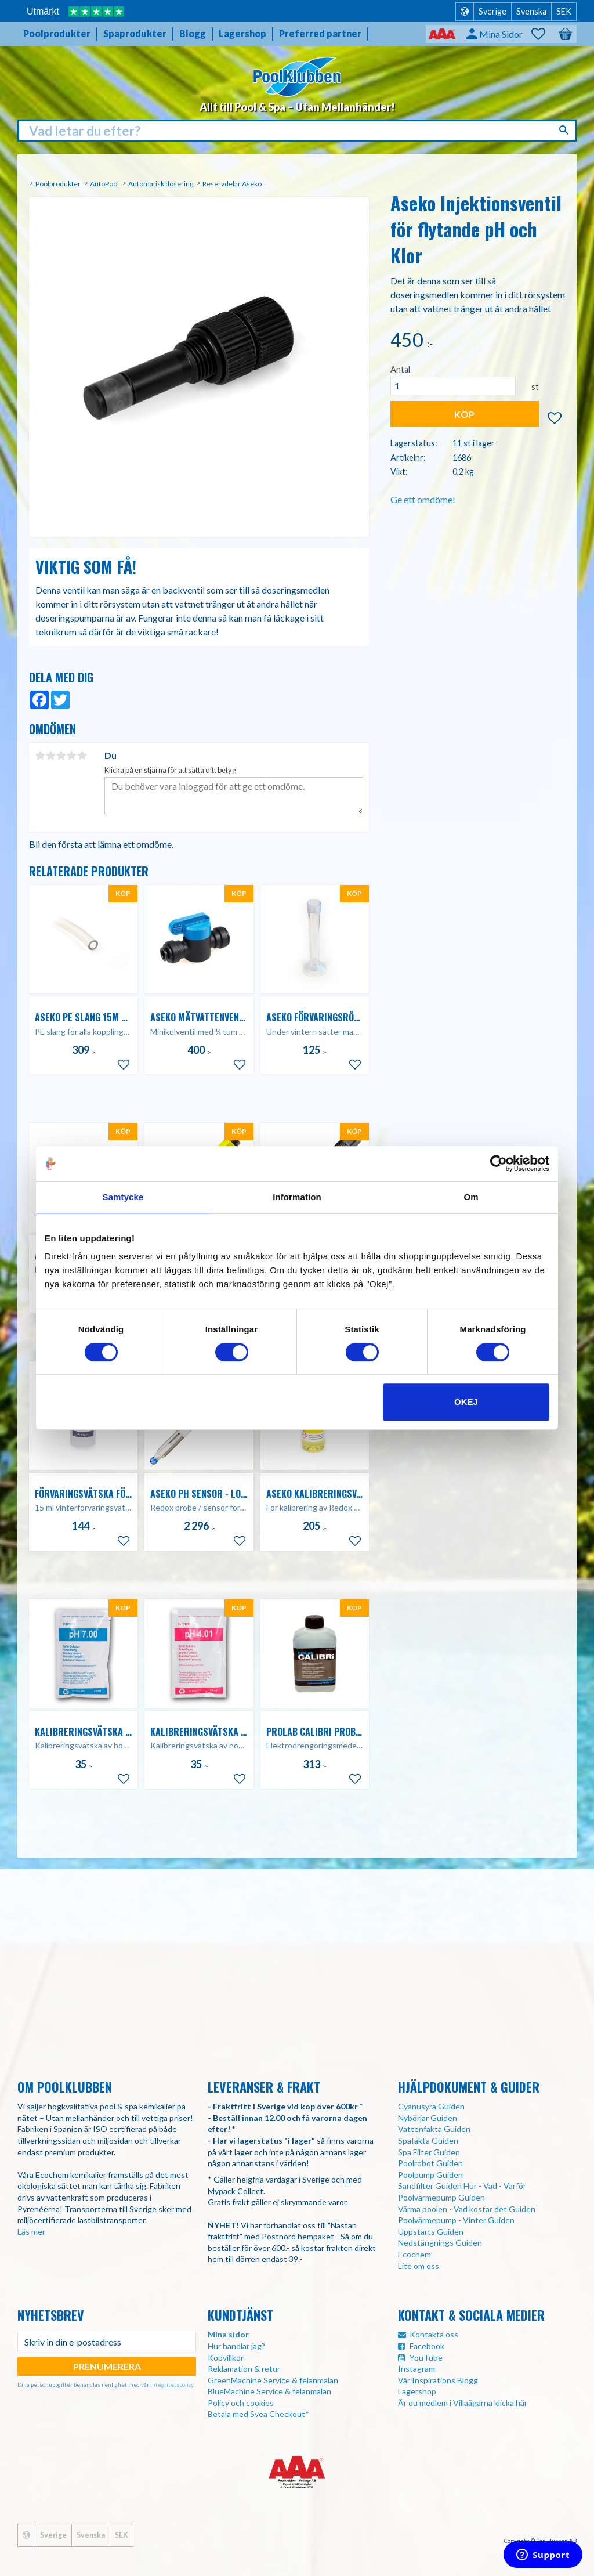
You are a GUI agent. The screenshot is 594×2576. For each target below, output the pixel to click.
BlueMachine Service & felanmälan (269, 2391)
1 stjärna (40, 755)
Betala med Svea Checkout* (258, 2414)
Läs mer (31, 2232)
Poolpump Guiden (430, 2175)
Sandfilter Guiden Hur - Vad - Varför (462, 2186)
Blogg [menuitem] (192, 33)
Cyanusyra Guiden (431, 2106)
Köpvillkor (226, 2357)
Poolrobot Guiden (430, 2163)
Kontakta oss (434, 2334)
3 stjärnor (61, 755)
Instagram (416, 2368)
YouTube (426, 2357)
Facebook (427, 2346)
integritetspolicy (171, 2384)
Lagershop (417, 2391)
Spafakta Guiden (428, 2140)
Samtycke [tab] (123, 1197)
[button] (544, 34)
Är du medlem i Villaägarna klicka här (462, 2403)
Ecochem (414, 2254)
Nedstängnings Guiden (440, 2243)
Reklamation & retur (244, 2368)
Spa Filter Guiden (429, 2152)
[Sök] (565, 130)
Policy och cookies (241, 2403)
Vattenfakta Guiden (434, 2129)
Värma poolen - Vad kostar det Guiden (466, 2209)
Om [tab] (470, 1197)
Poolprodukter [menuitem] (56, 33)
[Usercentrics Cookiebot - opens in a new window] (498, 1163)
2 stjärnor (50, 755)
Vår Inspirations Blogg (438, 2380)
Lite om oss (418, 2266)
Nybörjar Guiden (427, 2118)
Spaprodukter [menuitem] (134, 33)
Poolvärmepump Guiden (441, 2197)
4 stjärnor (71, 755)
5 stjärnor (82, 755)
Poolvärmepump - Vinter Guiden (456, 2220)
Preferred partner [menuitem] (320, 33)
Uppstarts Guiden (430, 2232)
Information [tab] (297, 1197)
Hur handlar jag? (236, 2346)
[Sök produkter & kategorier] (297, 130)
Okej (466, 1402)
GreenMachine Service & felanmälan (273, 2380)
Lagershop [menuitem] (242, 33)
